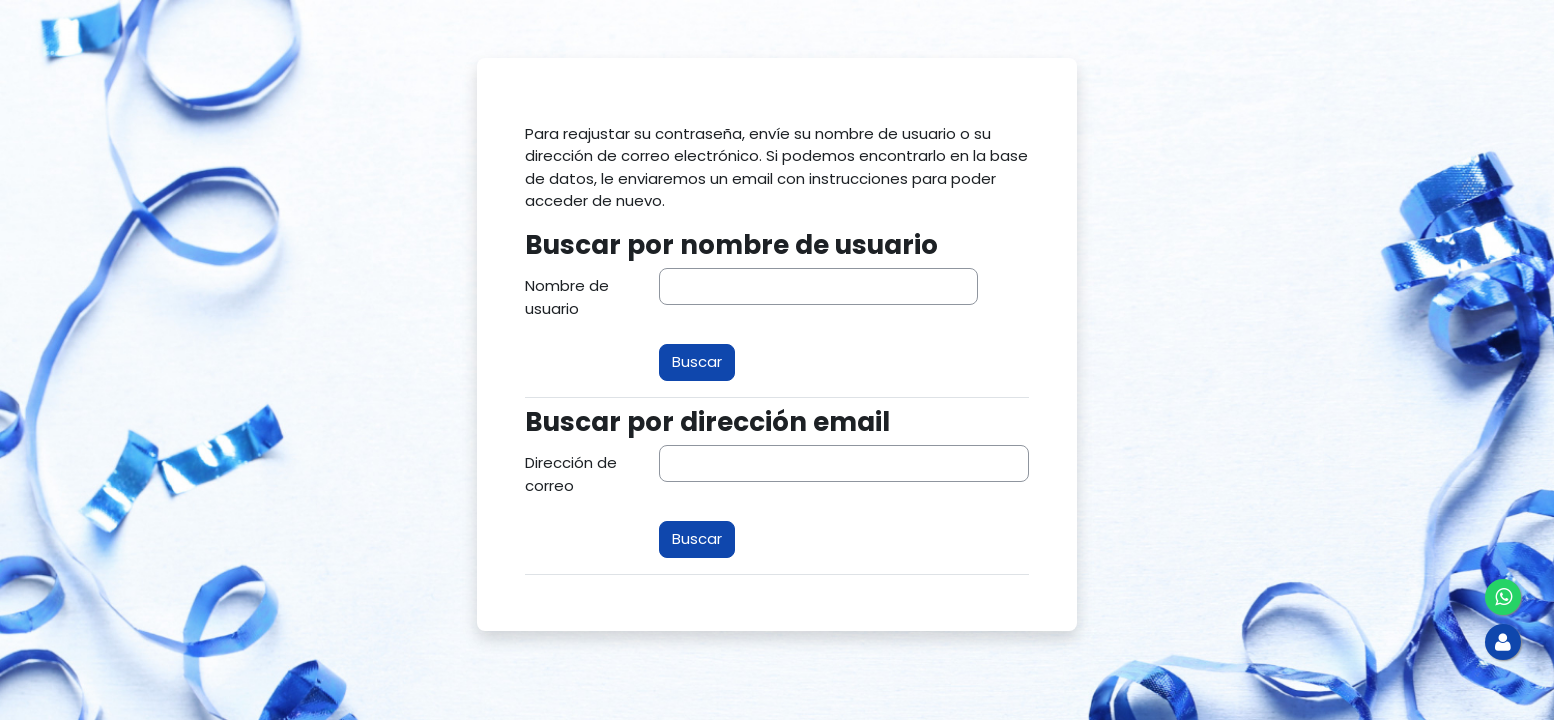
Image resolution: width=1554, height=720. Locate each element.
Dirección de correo (571, 474)
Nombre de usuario (567, 297)
